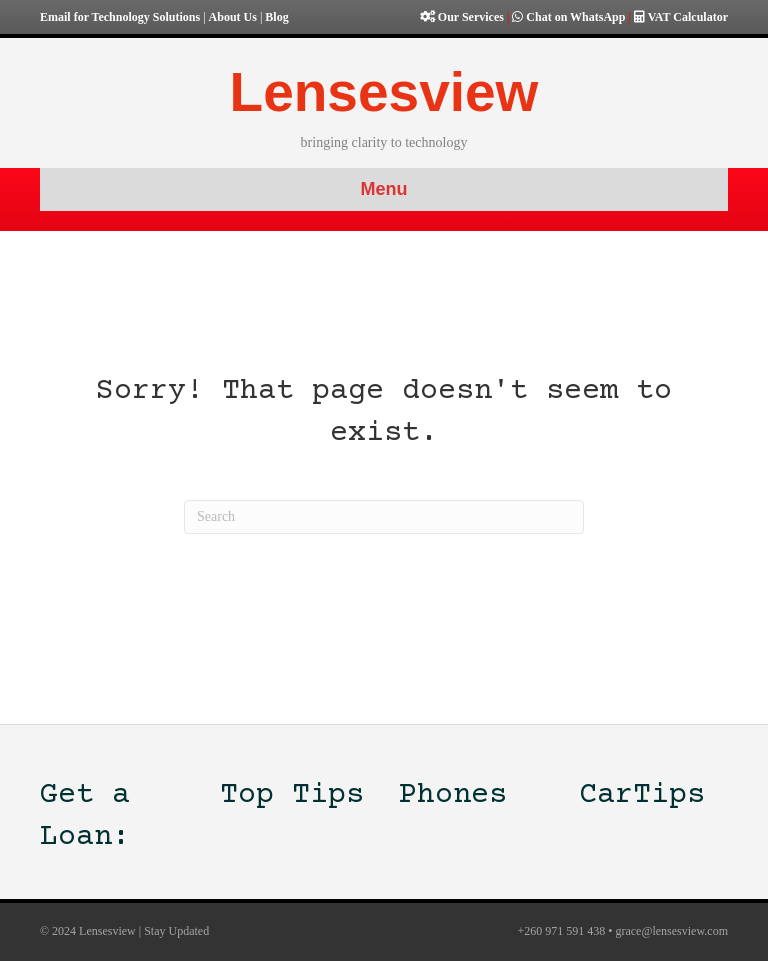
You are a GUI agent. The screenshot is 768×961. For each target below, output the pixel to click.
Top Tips (292, 795)
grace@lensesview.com (671, 931)
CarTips (642, 795)
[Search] (384, 517)
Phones (453, 795)
